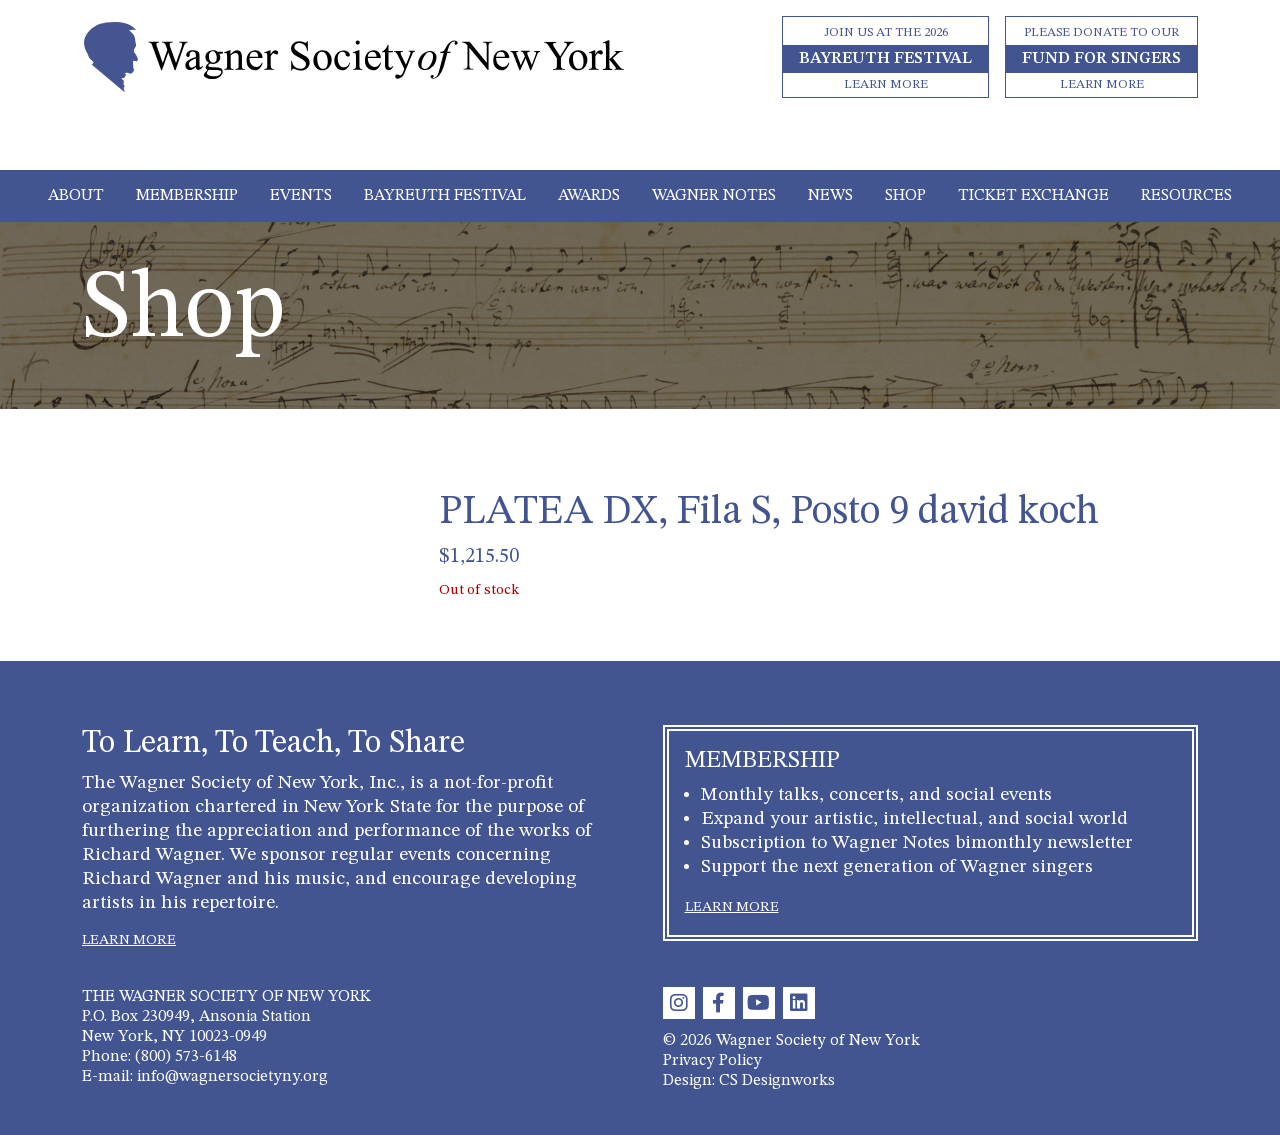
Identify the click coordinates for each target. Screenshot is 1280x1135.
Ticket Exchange (1033, 196)
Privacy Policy (712, 1061)
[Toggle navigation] (640, 142)
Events (301, 196)
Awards (589, 196)
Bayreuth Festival (445, 196)
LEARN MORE (129, 940)
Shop (905, 196)
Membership (187, 196)
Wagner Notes (714, 196)
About (76, 196)
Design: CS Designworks (749, 1081)
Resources (1186, 196)
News (830, 196)
